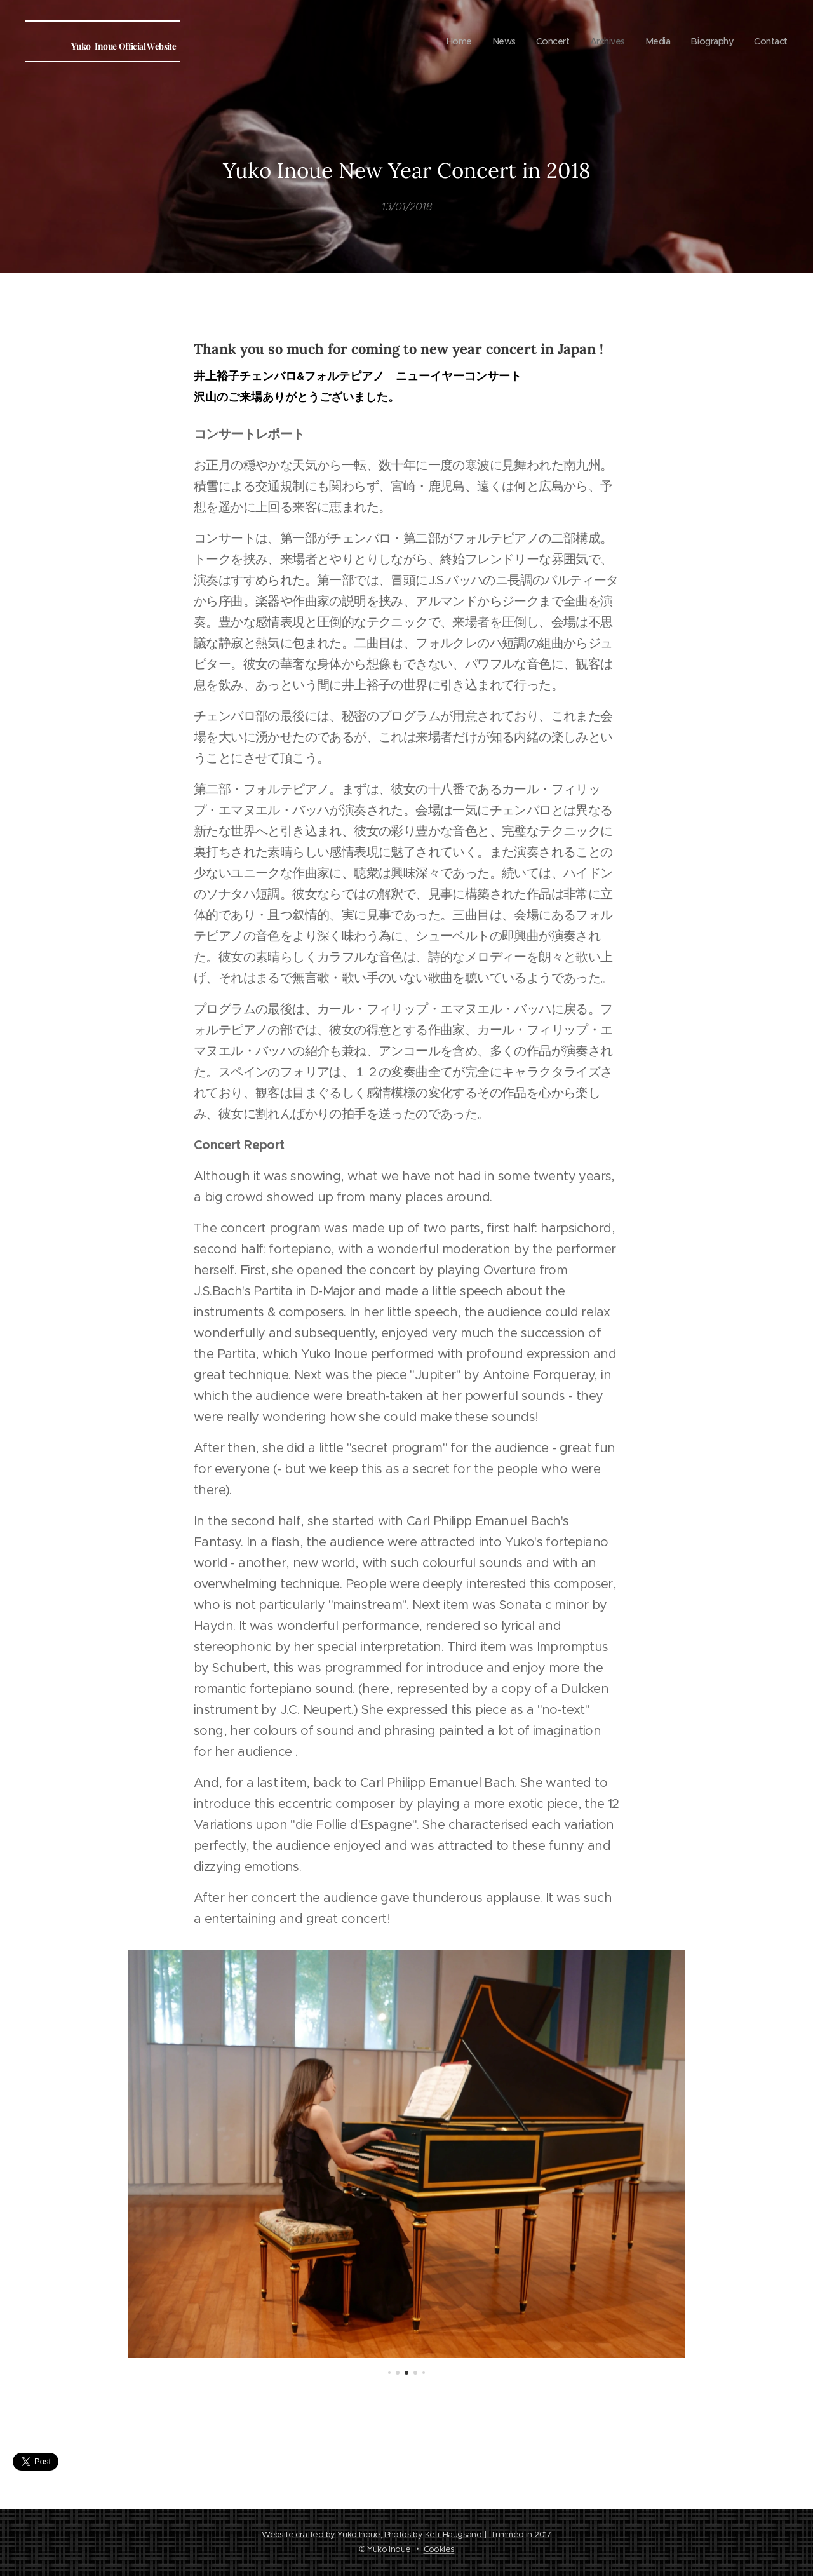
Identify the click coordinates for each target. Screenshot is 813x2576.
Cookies (439, 2549)
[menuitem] (450, 41)
